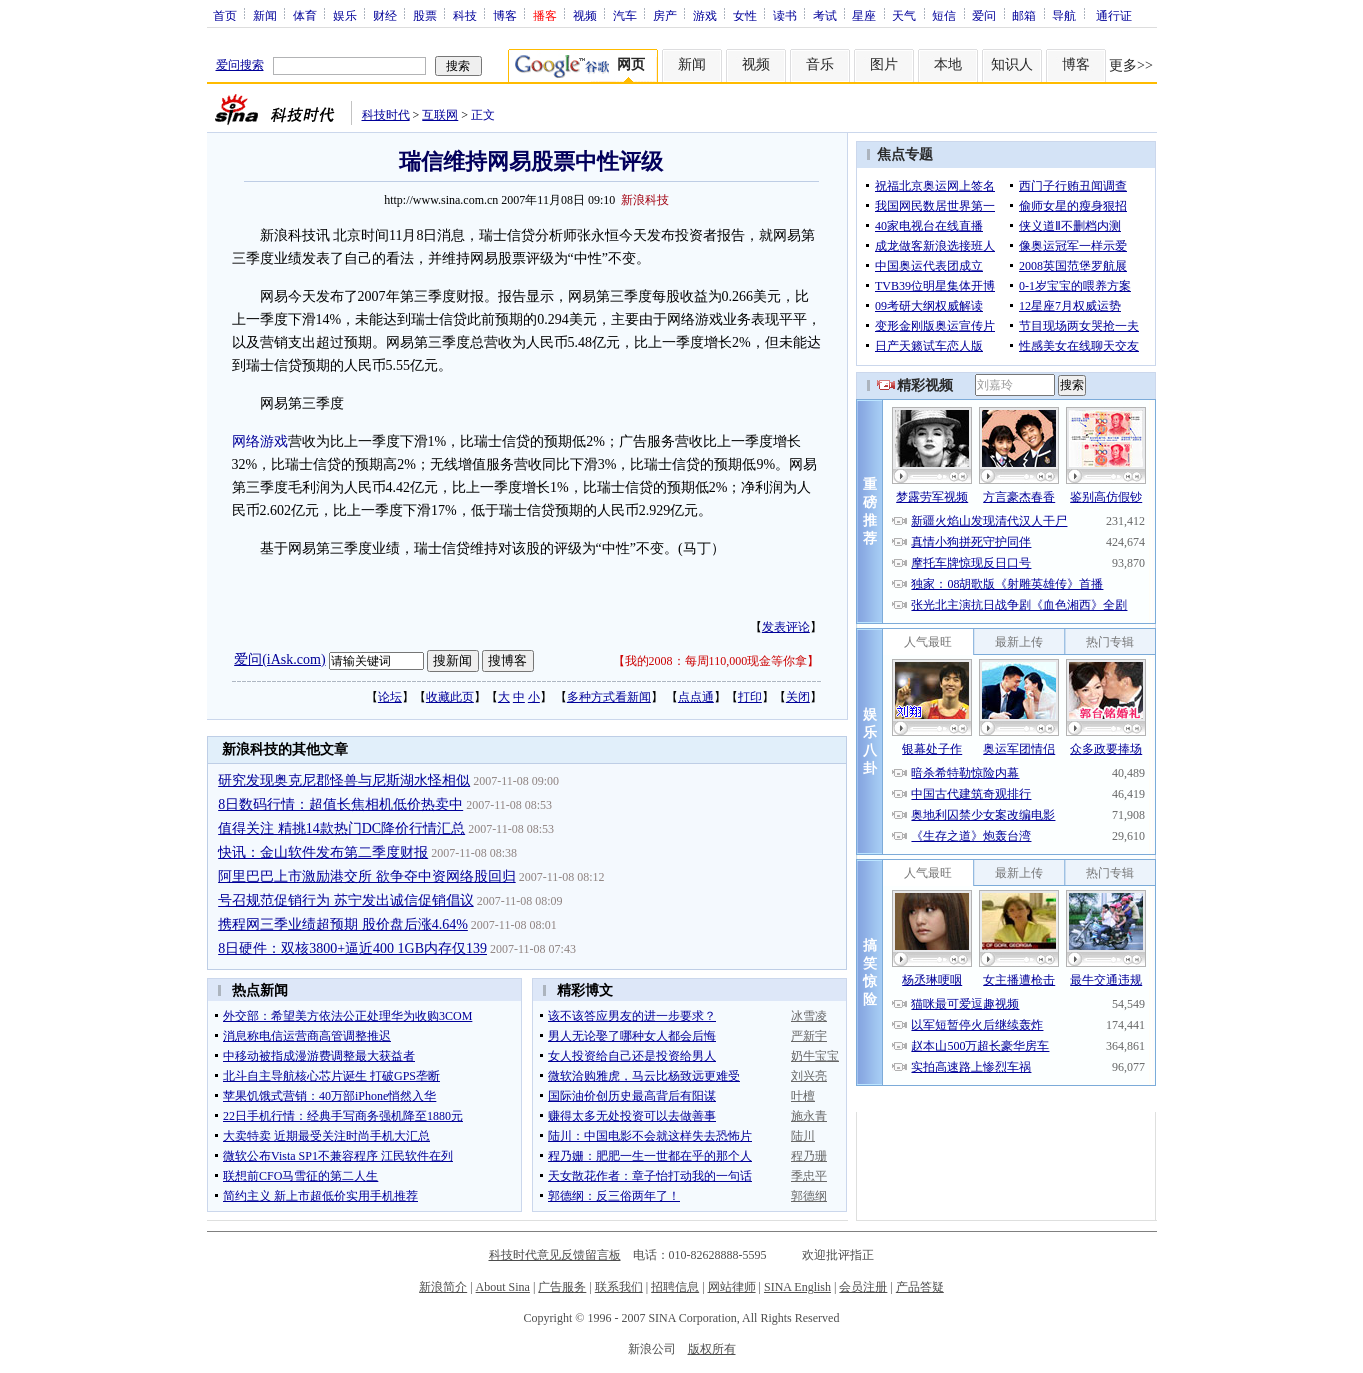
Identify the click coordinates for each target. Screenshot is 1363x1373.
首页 (225, 15)
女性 (745, 15)
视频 (585, 15)
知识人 (1012, 64)
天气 (904, 15)
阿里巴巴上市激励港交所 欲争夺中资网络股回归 (367, 876)
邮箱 (1024, 15)
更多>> (1131, 65)
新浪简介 (443, 1287)
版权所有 (712, 1349)
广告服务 (562, 1287)
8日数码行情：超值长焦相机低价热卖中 (340, 804)
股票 (425, 15)
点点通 (696, 697)
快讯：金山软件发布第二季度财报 (323, 852)
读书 (785, 15)
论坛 (390, 697)
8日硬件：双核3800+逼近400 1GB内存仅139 (352, 948)
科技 (465, 15)
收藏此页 (450, 697)
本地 (948, 64)
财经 (385, 15)
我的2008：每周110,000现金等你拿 (716, 661)
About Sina (503, 1287)
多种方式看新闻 (609, 697)
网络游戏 (260, 441)
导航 (1064, 15)
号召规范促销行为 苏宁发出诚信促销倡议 (346, 900)
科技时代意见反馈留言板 (555, 1255)
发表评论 (786, 627)
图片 (884, 64)
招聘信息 (675, 1287)
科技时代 (386, 115)
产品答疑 (920, 1287)
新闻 (265, 15)
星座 (864, 15)
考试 (825, 15)
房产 (665, 15)
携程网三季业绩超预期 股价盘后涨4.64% (343, 924)
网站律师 (732, 1287)
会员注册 (863, 1287)
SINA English (797, 1287)
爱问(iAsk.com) (279, 659)
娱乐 (345, 15)
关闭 (798, 697)
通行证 (1114, 15)
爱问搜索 (240, 65)
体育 (305, 15)
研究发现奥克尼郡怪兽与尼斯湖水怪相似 (344, 780)
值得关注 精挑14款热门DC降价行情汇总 (341, 828)
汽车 (625, 15)
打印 (750, 697)
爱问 (984, 15)
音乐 (820, 64)
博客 (505, 15)
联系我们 (619, 1287)
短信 (944, 15)
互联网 (440, 115)
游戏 (705, 15)
